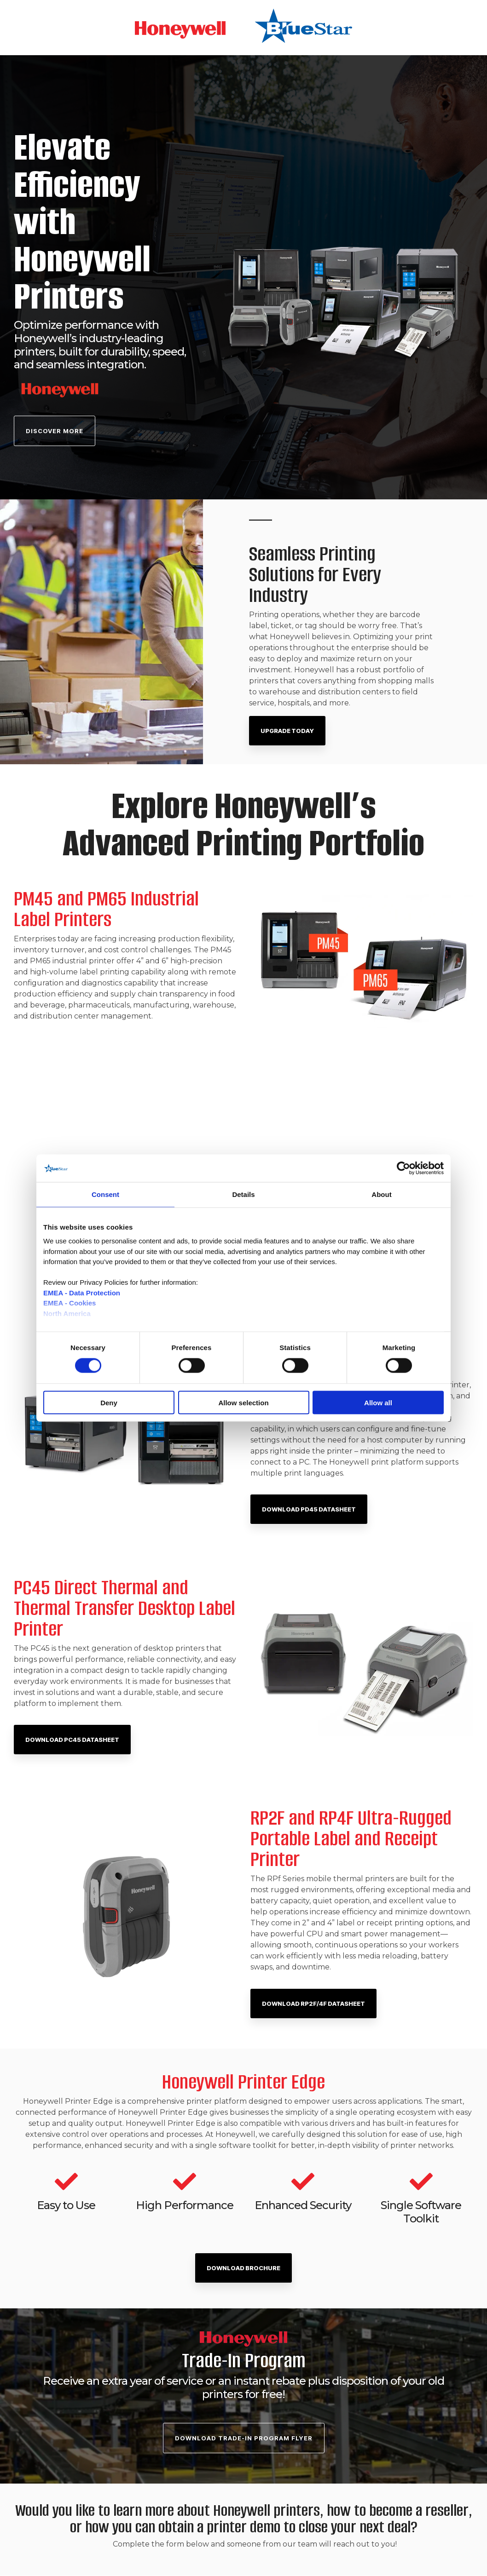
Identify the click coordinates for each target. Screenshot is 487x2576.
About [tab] (381, 1194)
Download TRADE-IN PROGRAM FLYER (244, 2438)
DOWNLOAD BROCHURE (243, 2268)
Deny (108, 1402)
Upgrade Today (287, 730)
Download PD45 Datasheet (309, 1509)
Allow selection (243, 1402)
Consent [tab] (105, 1194)
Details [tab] (243, 1194)
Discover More (54, 431)
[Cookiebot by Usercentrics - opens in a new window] (403, 1168)
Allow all (378, 1402)
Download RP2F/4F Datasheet (313, 2003)
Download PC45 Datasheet (72, 1739)
